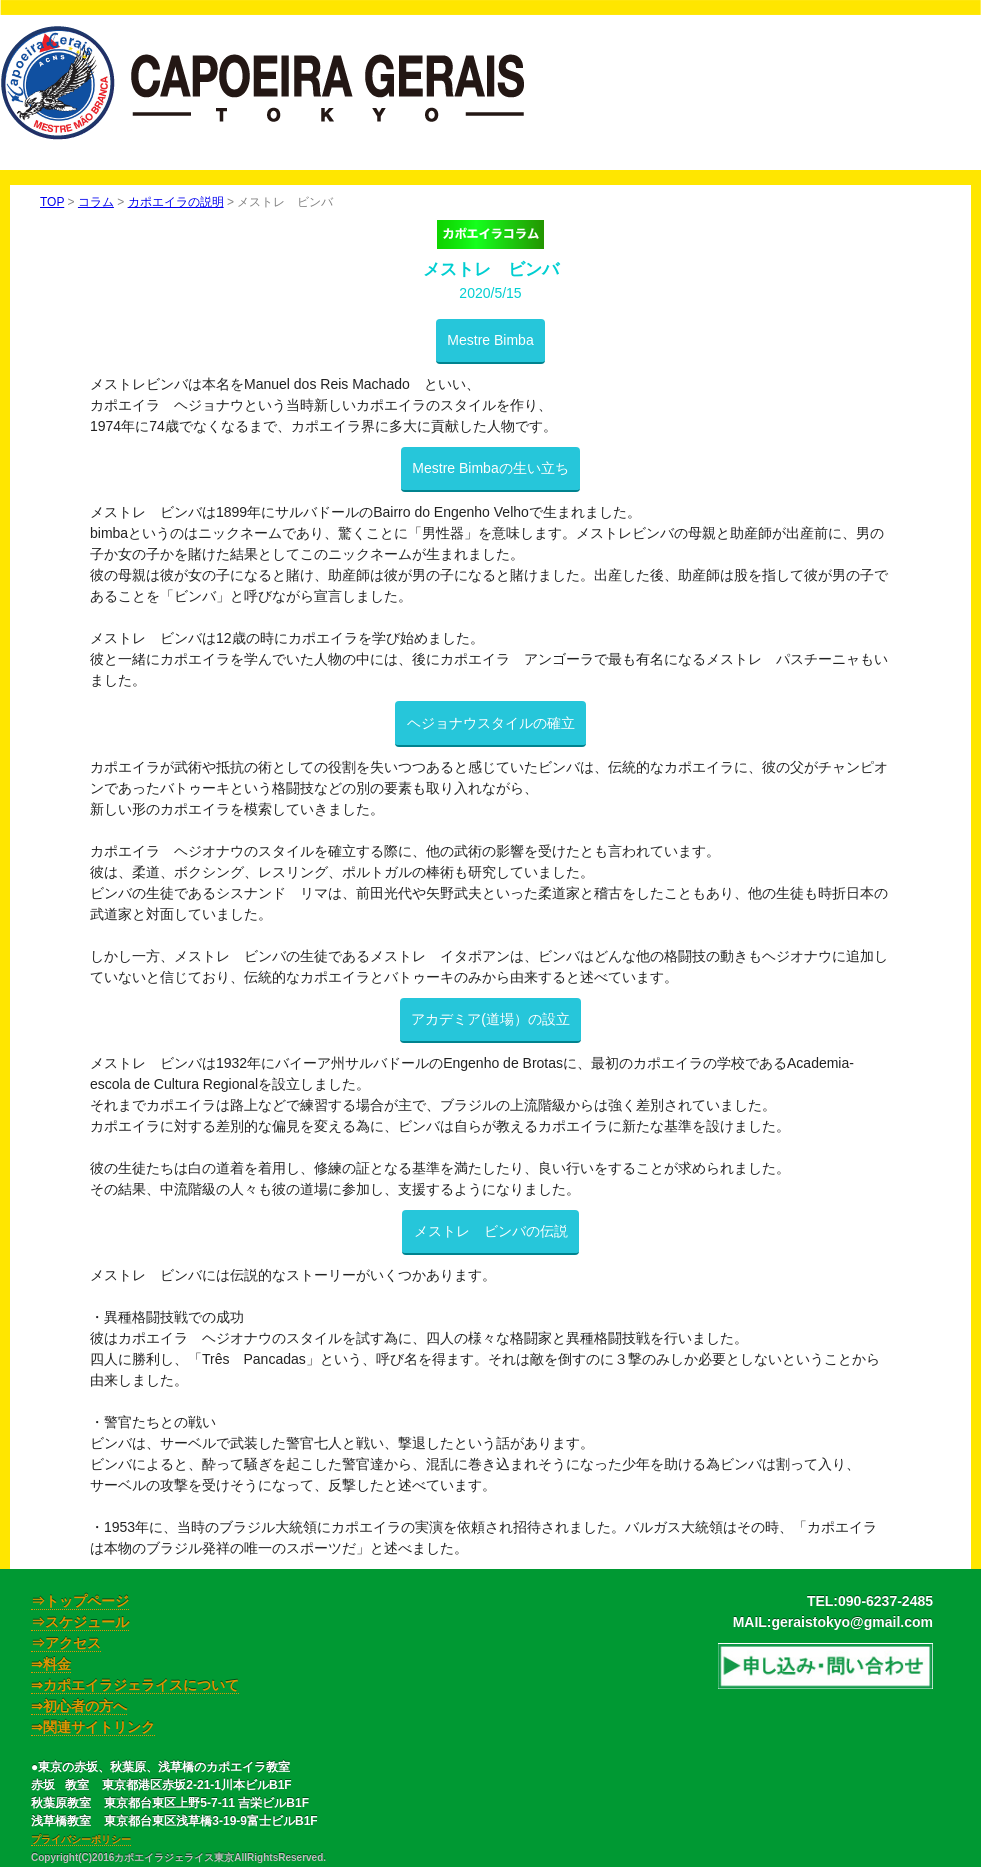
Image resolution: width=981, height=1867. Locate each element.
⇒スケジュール (80, 1622)
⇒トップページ (80, 1601)
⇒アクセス (66, 1643)
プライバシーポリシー (81, 1839)
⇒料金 (51, 1664)
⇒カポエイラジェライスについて (135, 1685)
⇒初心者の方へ (79, 1706)
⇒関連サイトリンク (93, 1727)
